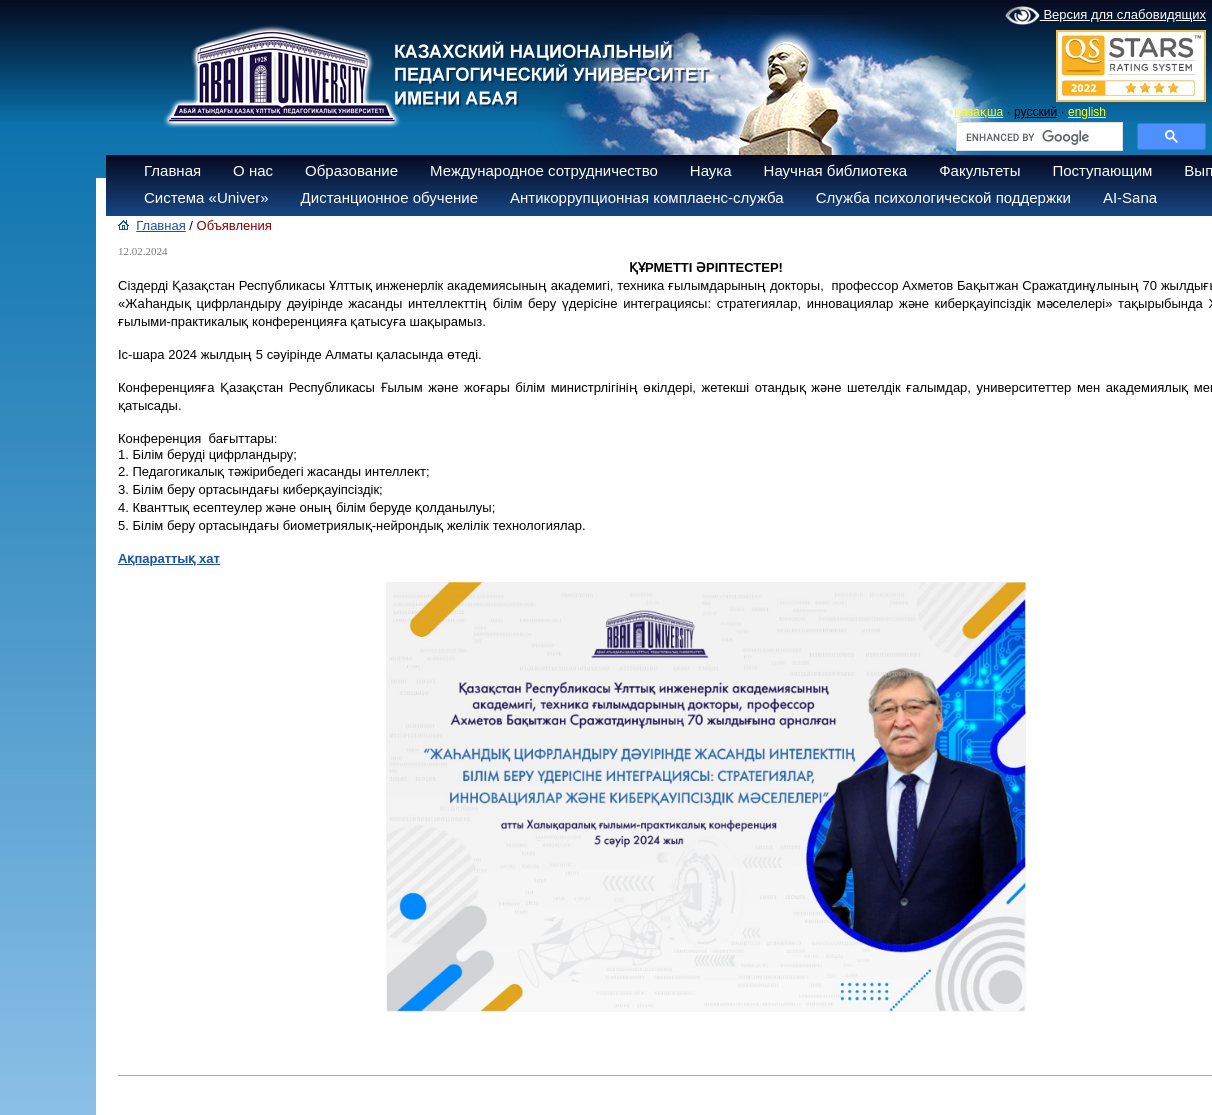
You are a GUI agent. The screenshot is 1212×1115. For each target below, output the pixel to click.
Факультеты (979, 170)
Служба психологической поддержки (943, 197)
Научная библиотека (836, 170)
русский (1035, 112)
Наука (711, 170)
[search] (1037, 137)
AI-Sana (1130, 197)
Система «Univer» (206, 197)
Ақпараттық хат (169, 558)
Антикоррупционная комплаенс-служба (647, 197)
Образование (351, 170)
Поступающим (1102, 170)
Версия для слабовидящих (1105, 16)
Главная (172, 170)
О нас (253, 170)
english (1087, 112)
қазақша (978, 112)
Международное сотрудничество (544, 170)
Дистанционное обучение (389, 197)
